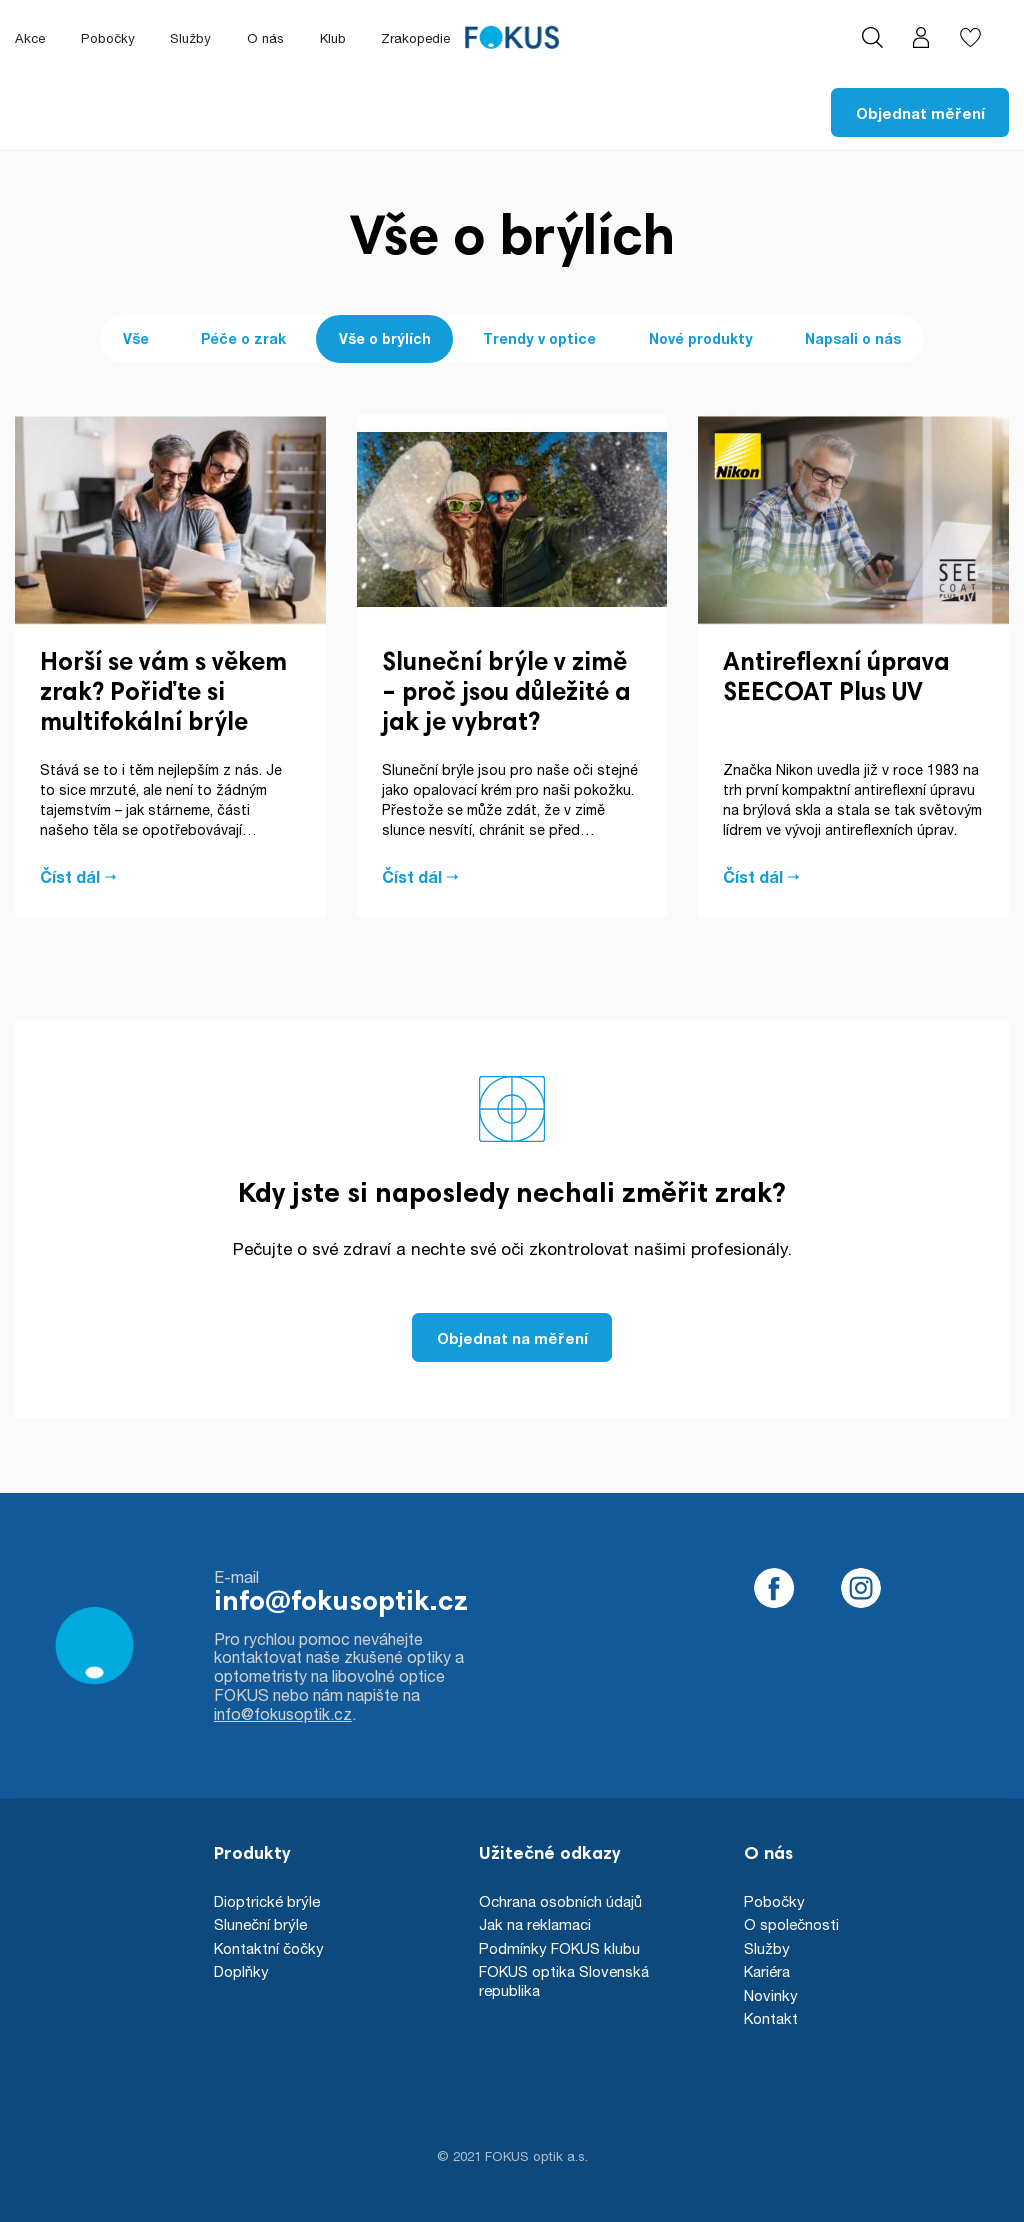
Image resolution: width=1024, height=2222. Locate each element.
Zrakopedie (415, 38)
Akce (30, 38)
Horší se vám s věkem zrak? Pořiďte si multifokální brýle (163, 694)
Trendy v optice (539, 338)
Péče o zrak (243, 338)
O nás (265, 38)
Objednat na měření (512, 1338)
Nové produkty (701, 338)
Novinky (771, 1995)
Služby (190, 38)
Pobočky (108, 38)
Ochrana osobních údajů (560, 1901)
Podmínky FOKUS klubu (559, 1948)
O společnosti (791, 1924)
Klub (333, 38)
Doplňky (241, 1971)
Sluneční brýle (260, 1924)
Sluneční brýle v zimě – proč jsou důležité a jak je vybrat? (506, 694)
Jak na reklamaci (535, 1924)
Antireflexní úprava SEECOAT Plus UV (836, 679)
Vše (136, 338)
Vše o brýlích (385, 338)
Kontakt (771, 2018)
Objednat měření (920, 113)
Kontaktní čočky (269, 1948)
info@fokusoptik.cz (341, 1603)
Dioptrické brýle (267, 1901)
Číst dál (70, 877)
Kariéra (767, 1971)
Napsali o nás (853, 338)
